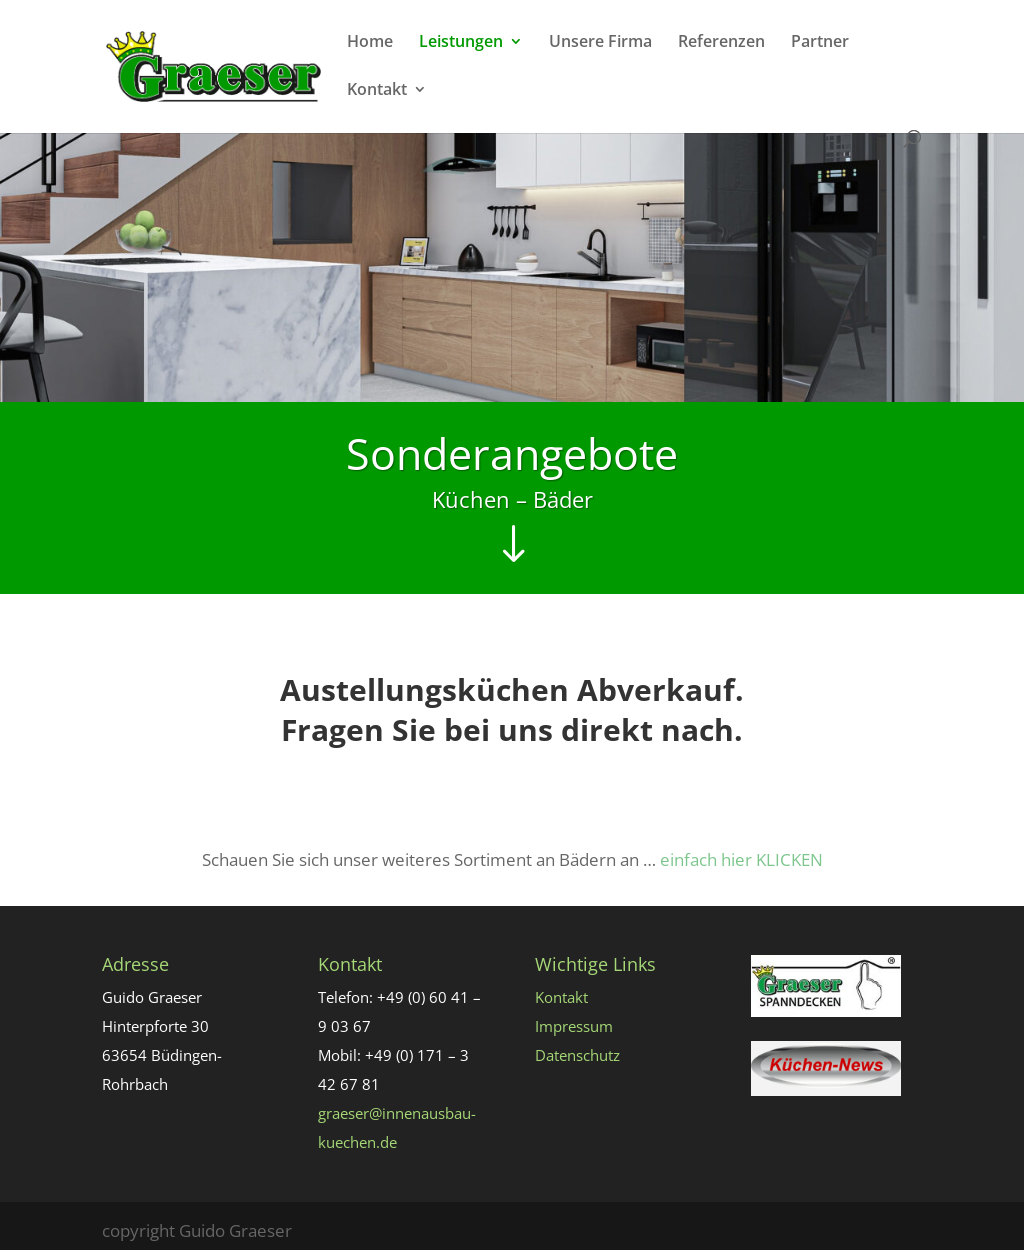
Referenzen (721, 43)
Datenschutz (577, 1055)
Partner (820, 43)
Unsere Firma (600, 43)
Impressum (574, 1026)
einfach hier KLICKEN (741, 859)
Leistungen (461, 43)
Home (370, 43)
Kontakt (377, 91)
